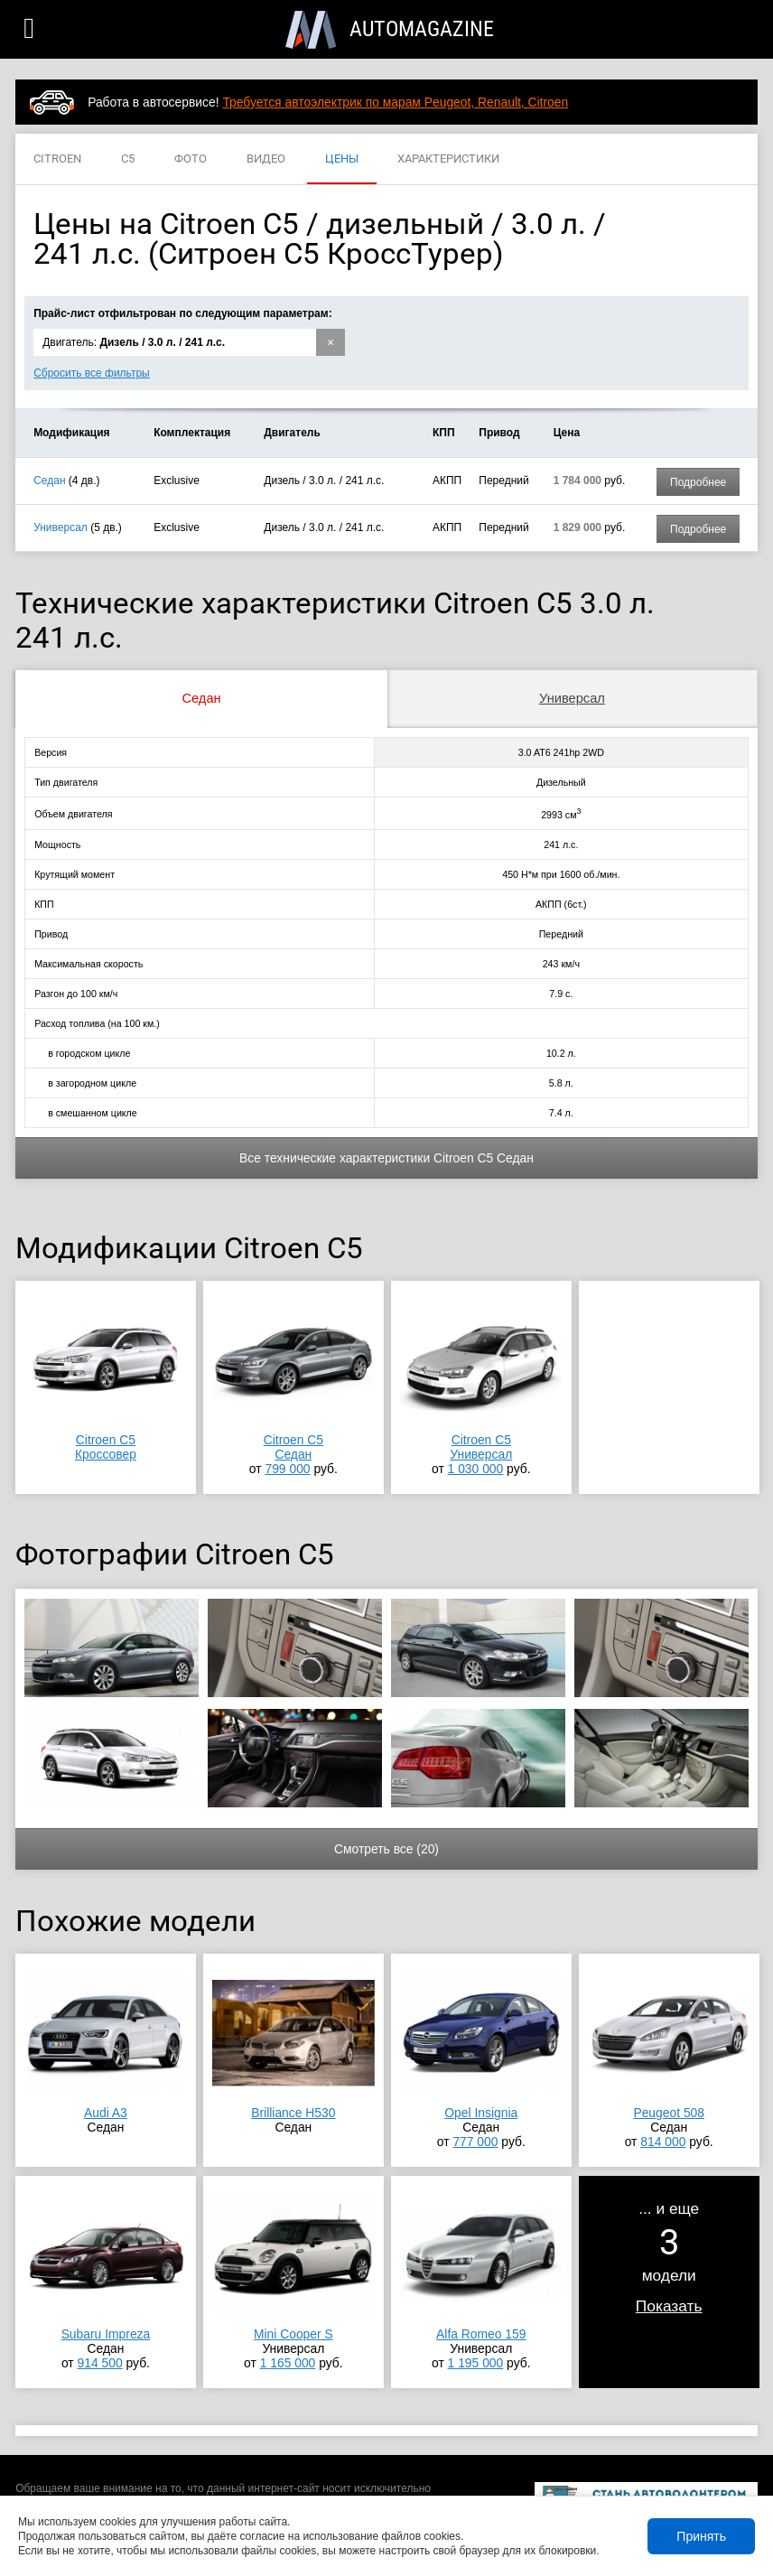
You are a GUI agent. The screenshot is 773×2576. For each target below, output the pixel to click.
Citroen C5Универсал (481, 1447)
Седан (49, 480)
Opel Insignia (480, 2112)
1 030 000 (476, 1468)
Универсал (60, 527)
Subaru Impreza (106, 2334)
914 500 (100, 2363)
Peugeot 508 (668, 2112)
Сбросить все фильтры (91, 373)
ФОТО (190, 159)
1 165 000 (288, 2363)
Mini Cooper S (293, 2334)
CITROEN (57, 159)
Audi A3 (105, 2112)
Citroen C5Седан (293, 1447)
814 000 (662, 2141)
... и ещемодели (669, 2257)
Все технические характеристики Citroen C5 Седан (386, 1158)
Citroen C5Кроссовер (105, 1447)
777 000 (475, 2141)
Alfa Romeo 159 (481, 2334)
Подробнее (698, 482)
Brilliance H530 (293, 2112)
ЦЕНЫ (342, 159)
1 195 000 (476, 2363)
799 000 (287, 1468)
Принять (701, 2536)
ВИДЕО (265, 159)
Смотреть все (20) (386, 1849)
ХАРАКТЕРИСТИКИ (448, 159)
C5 (128, 159)
